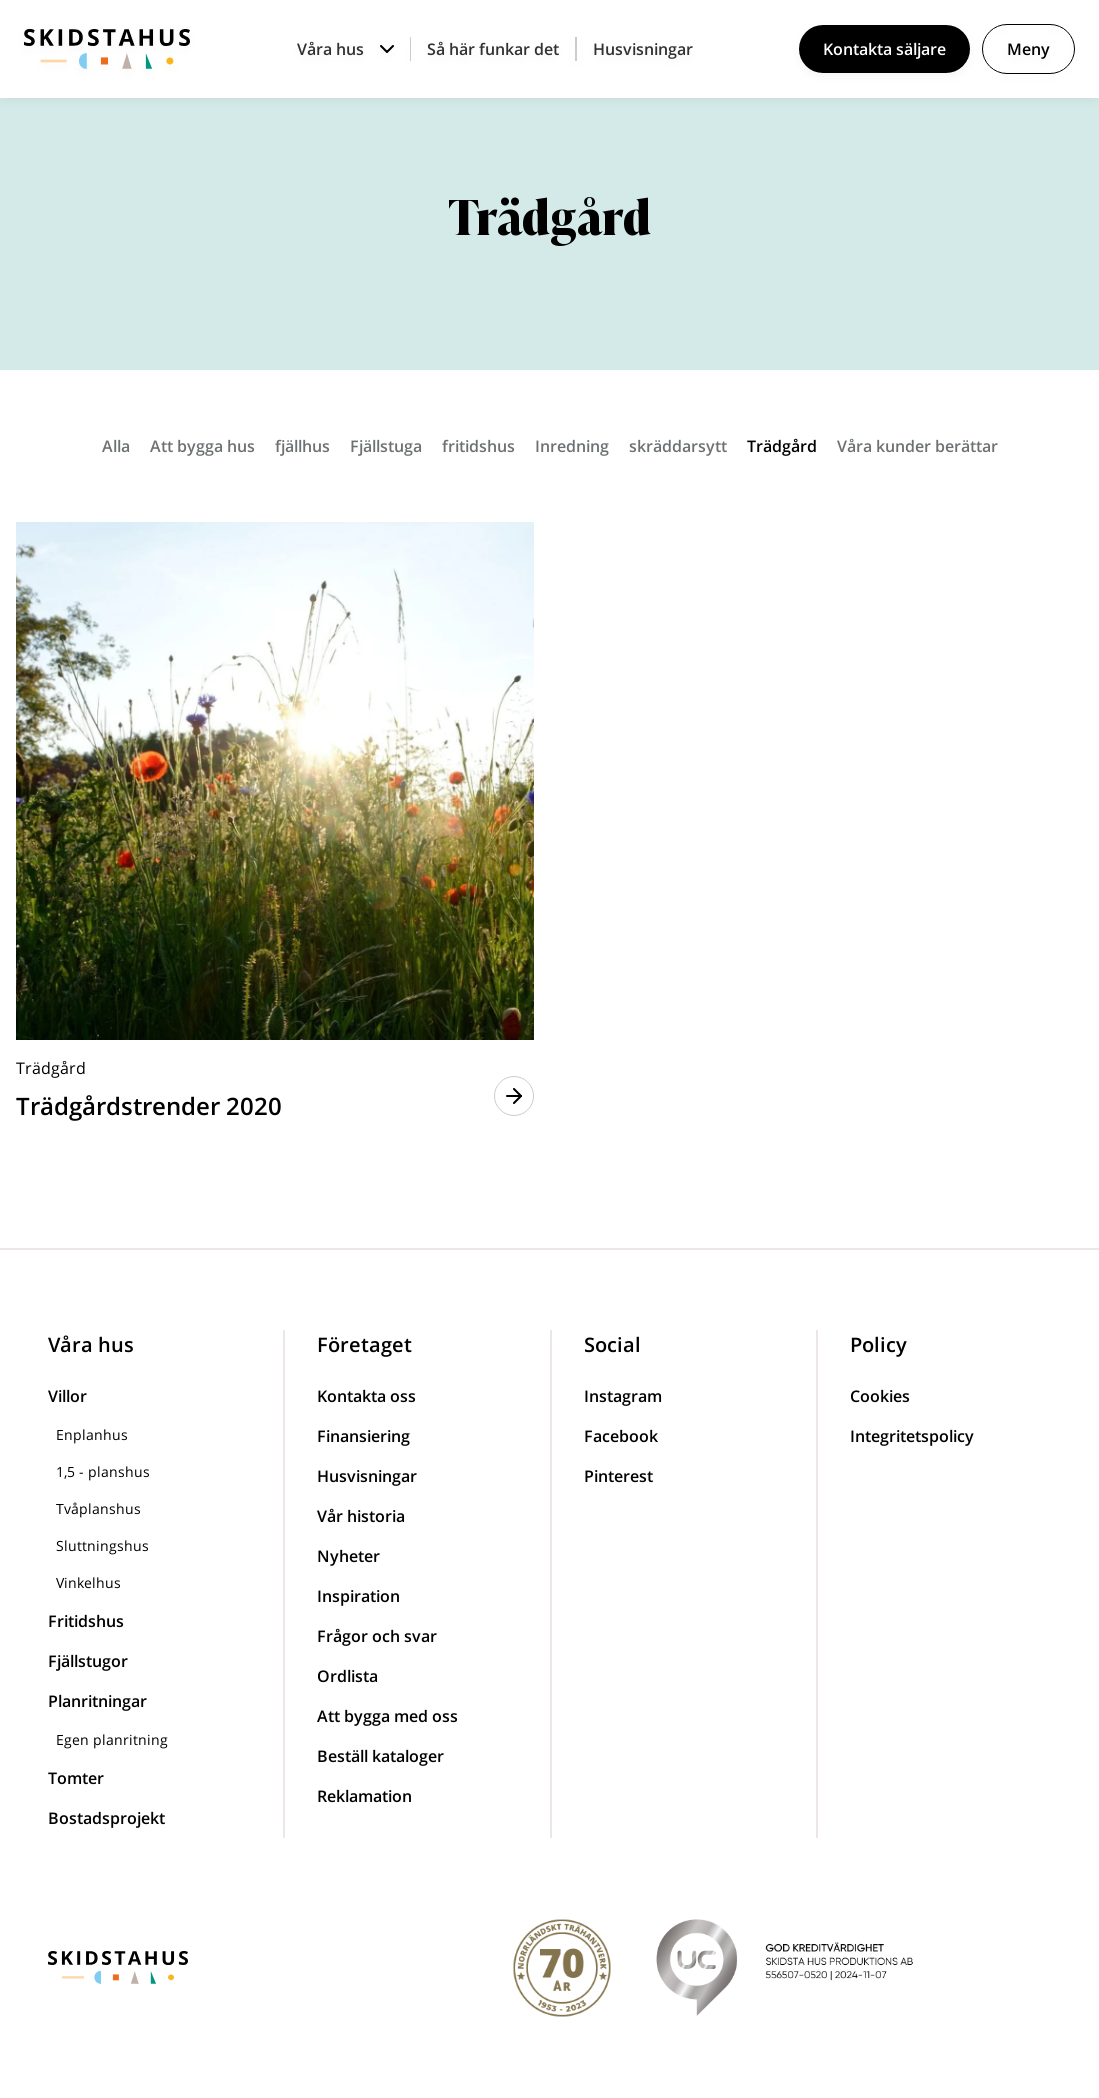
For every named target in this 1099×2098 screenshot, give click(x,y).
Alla (116, 446)
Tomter (76, 1778)
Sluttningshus (102, 1545)
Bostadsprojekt (106, 1818)
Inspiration (358, 1596)
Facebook (621, 1436)
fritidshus (478, 446)
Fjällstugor (88, 1661)
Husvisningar (643, 49)
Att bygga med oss (387, 1716)
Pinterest (618, 1476)
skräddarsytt (678, 446)
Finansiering (363, 1436)
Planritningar (97, 1701)
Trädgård (782, 446)
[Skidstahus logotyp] (107, 49)
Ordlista (347, 1676)
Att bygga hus (202, 446)
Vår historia (361, 1516)
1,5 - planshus (103, 1471)
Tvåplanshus (98, 1508)
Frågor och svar (377, 1636)
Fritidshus (86, 1621)
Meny (1028, 49)
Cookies (880, 1396)
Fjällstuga (386, 446)
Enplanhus (92, 1434)
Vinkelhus (88, 1582)
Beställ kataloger (380, 1756)
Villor (67, 1396)
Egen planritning (112, 1739)
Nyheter (348, 1556)
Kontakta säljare (884, 49)
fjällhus (302, 446)
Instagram (623, 1396)
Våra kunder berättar (917, 446)
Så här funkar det (493, 49)
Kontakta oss (366, 1396)
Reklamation (364, 1796)
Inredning (572, 446)
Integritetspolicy (912, 1436)
